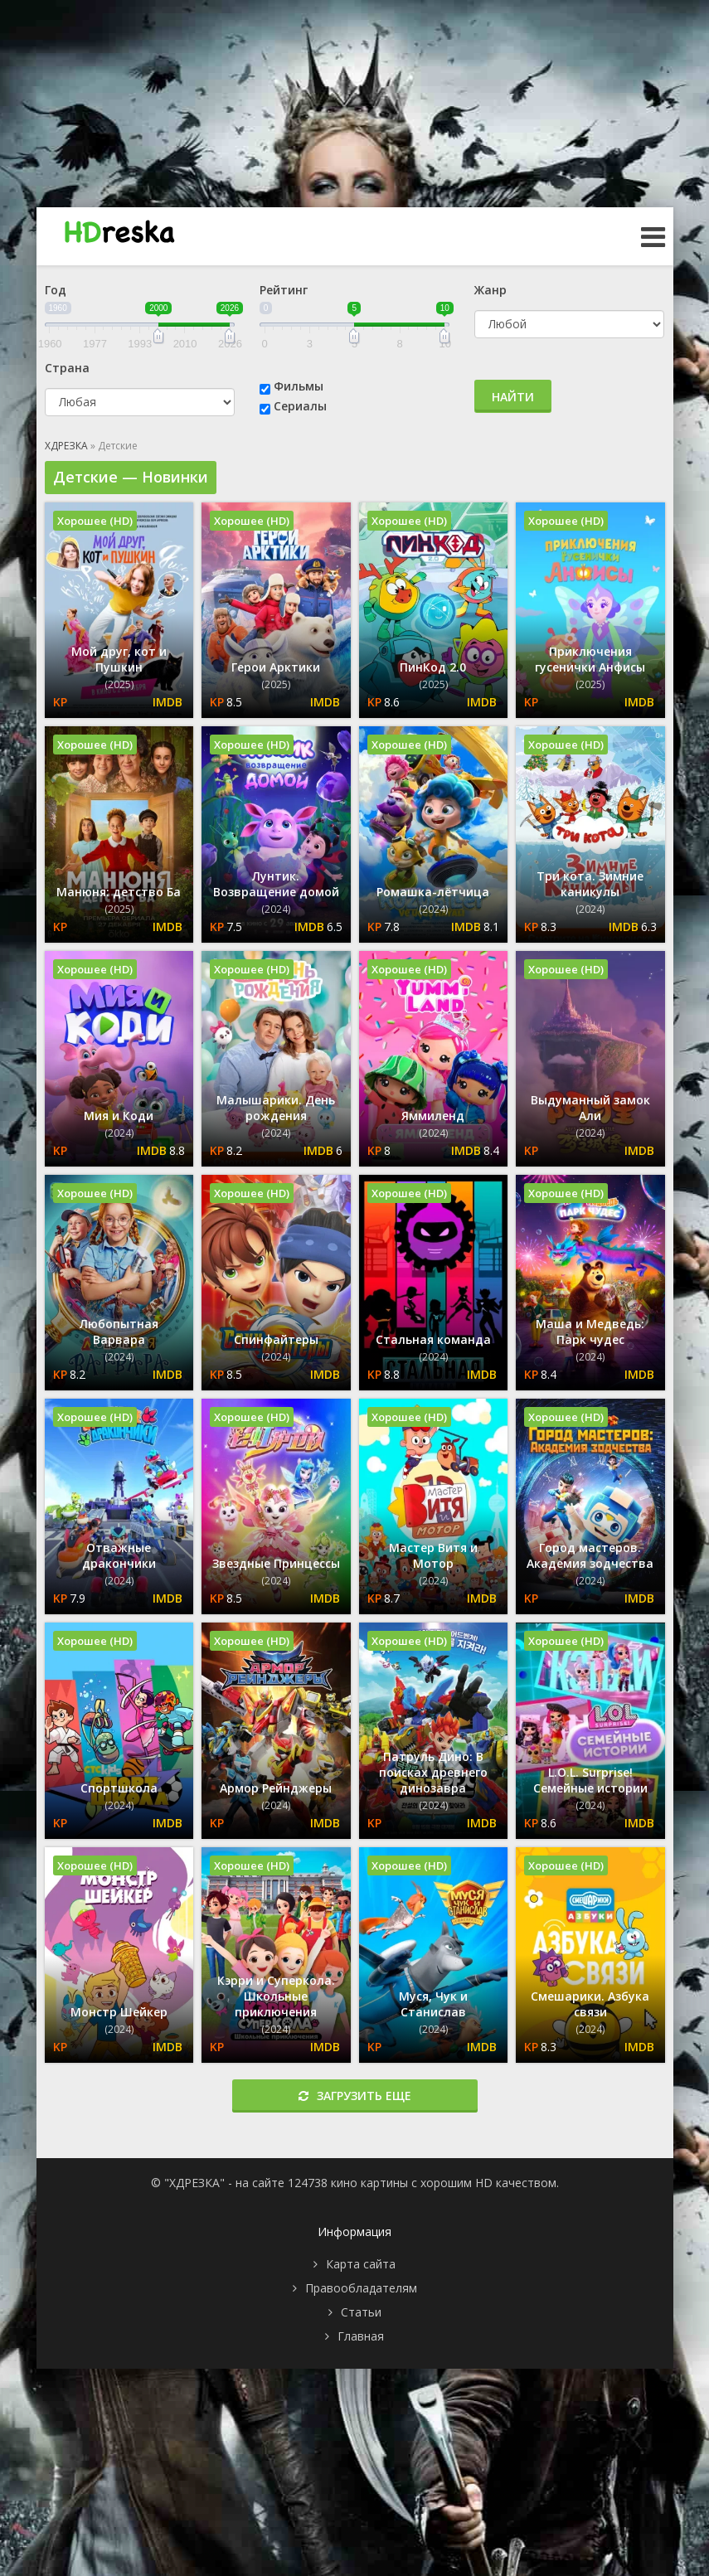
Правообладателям (361, 2288)
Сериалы (300, 406)
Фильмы (298, 386)
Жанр (490, 290)
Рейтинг (284, 290)
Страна (67, 368)
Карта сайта (361, 2264)
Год (55, 290)
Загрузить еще (355, 2095)
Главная (361, 2336)
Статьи (361, 2312)
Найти (513, 397)
